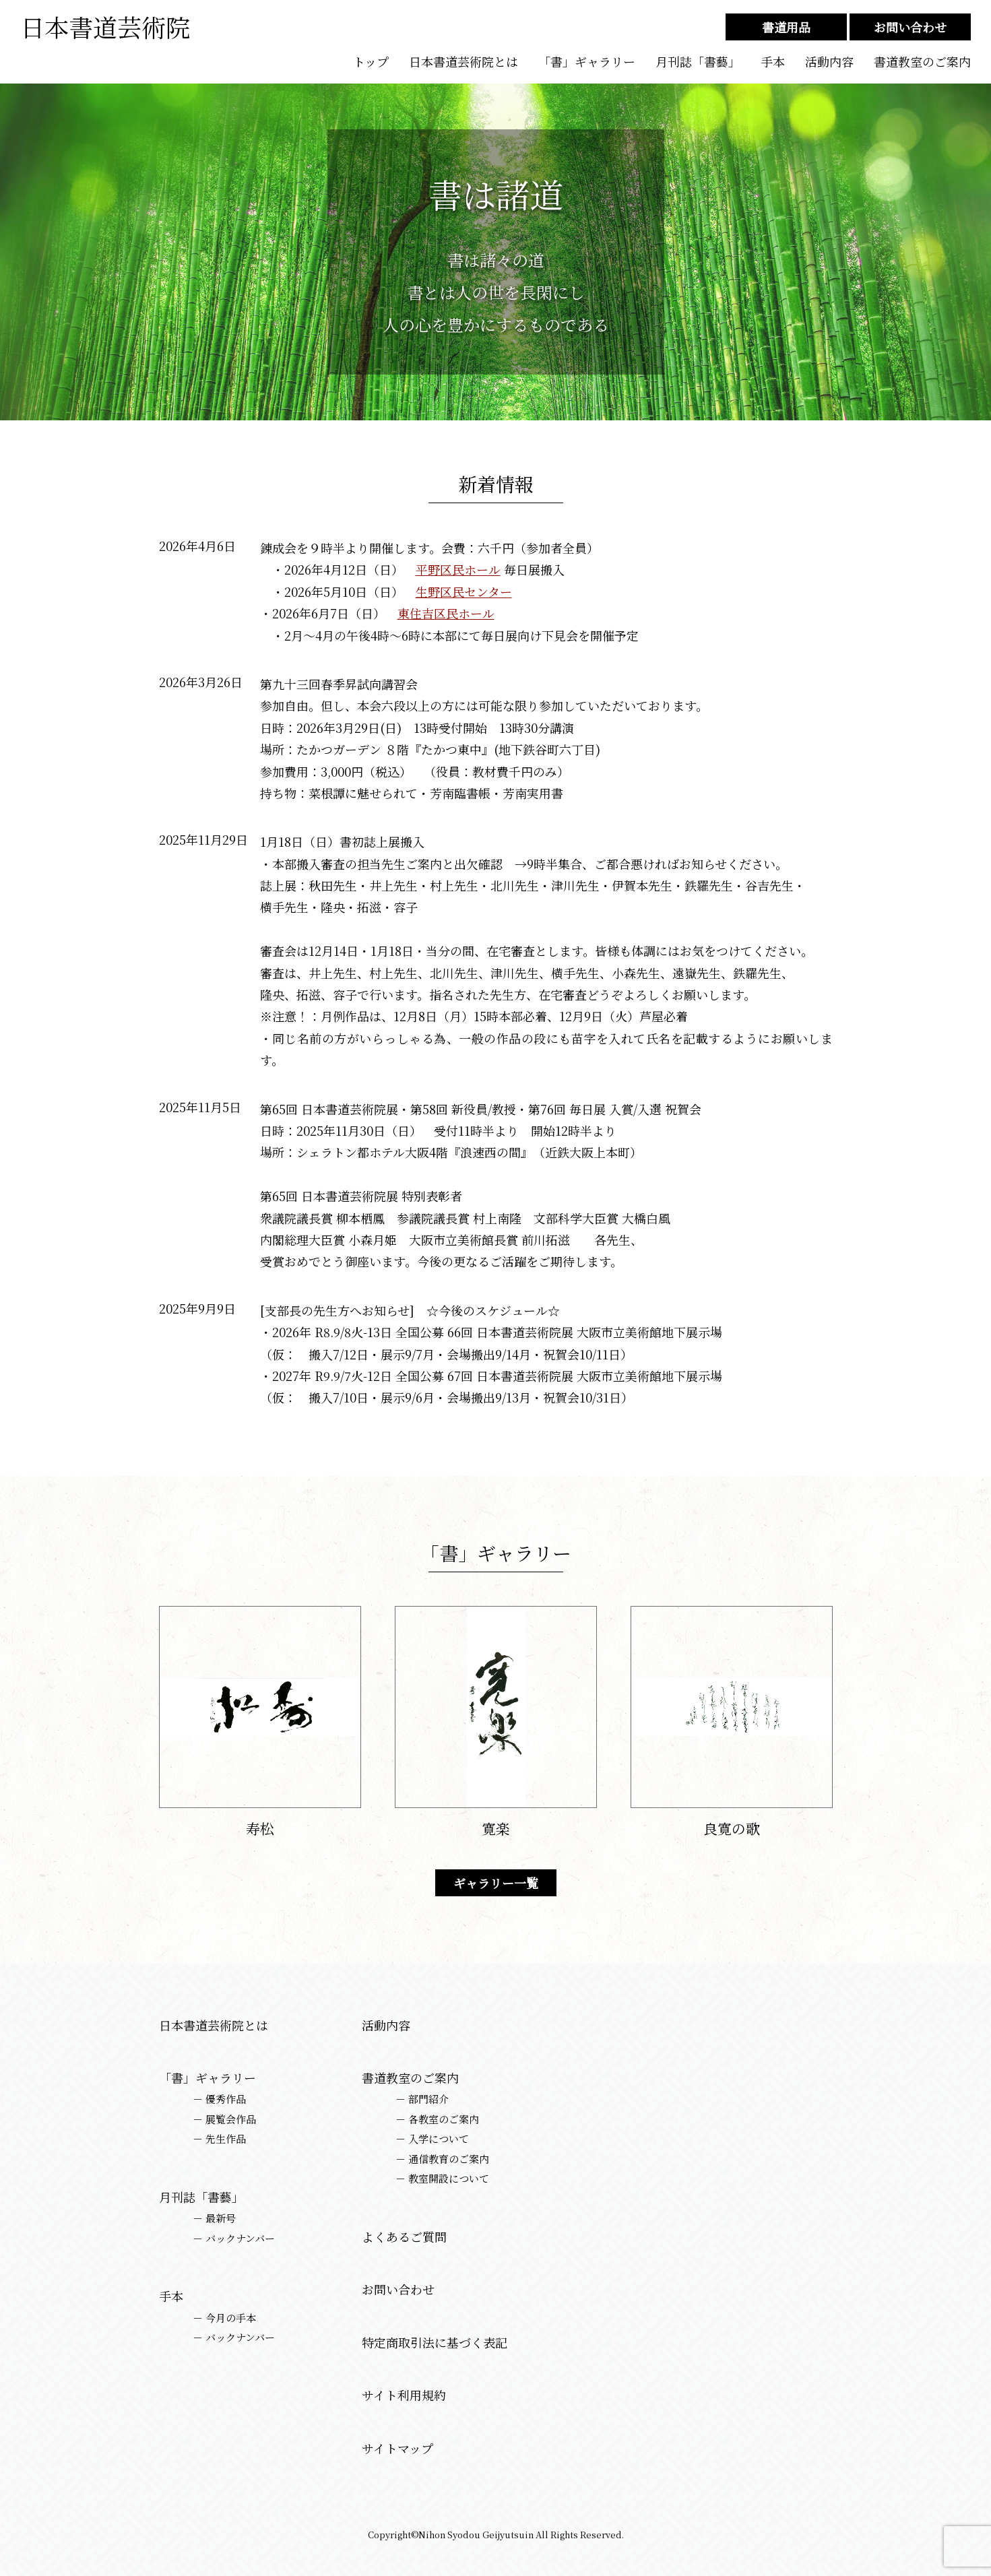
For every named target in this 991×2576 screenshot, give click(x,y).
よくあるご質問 (404, 2237)
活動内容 (829, 61)
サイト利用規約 (404, 2395)
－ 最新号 (214, 2218)
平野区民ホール (458, 569)
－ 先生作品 (219, 2139)
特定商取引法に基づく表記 (434, 2342)
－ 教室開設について (442, 2178)
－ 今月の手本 (224, 2318)
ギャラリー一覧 (495, 1883)
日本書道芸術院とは (463, 61)
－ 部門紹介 (422, 2099)
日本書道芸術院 (105, 26)
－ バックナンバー (234, 2238)
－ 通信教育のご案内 (442, 2159)
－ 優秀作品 (219, 2099)
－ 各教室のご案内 (437, 2119)
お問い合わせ (910, 27)
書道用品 (786, 27)
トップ (371, 61)
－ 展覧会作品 (224, 2119)
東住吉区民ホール (445, 613)
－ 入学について (432, 2139)
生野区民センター (464, 591)
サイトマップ (397, 2448)
